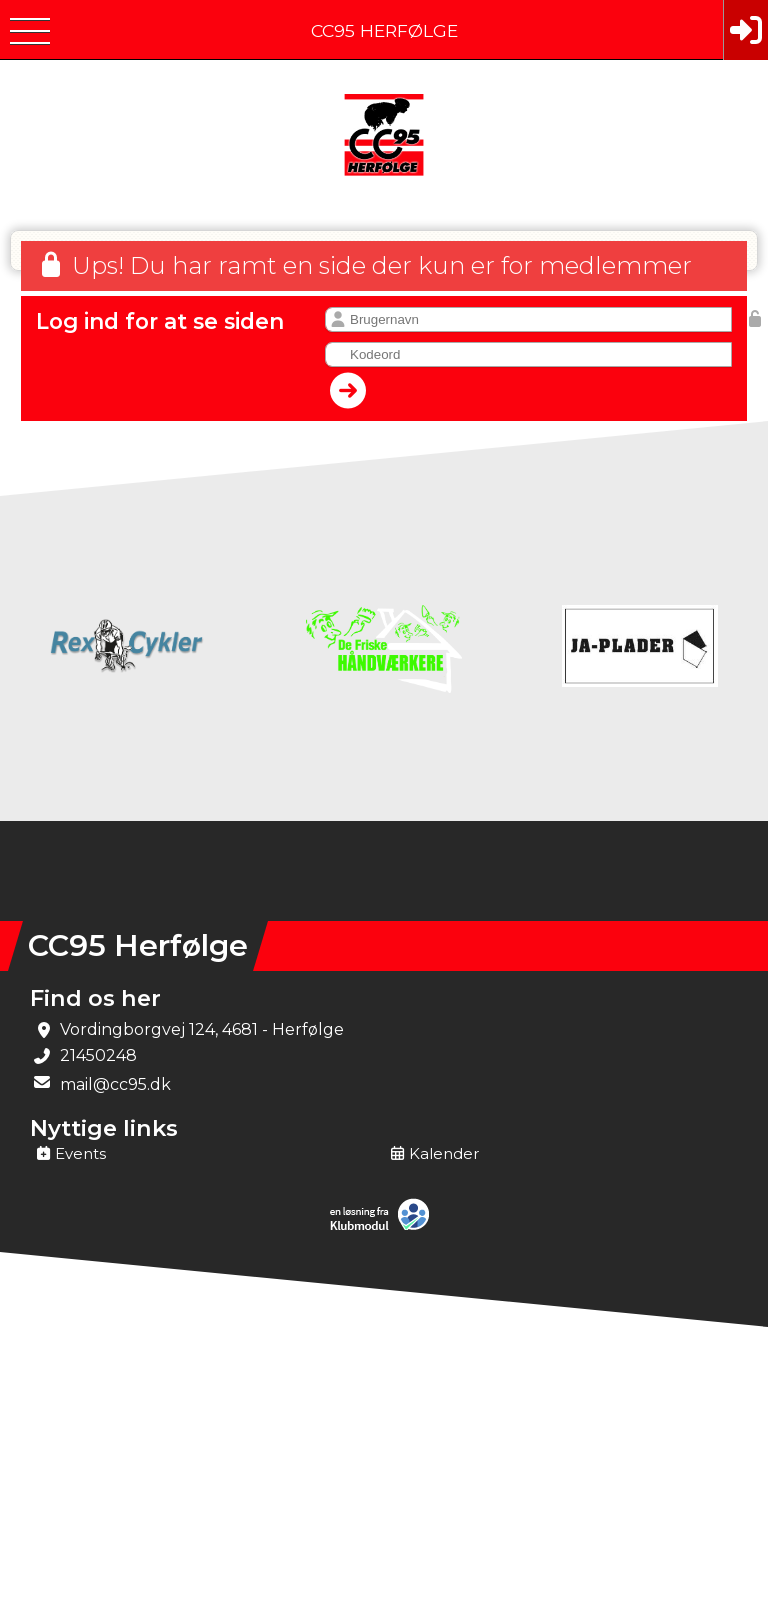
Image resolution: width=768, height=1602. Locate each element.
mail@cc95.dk (115, 1084)
